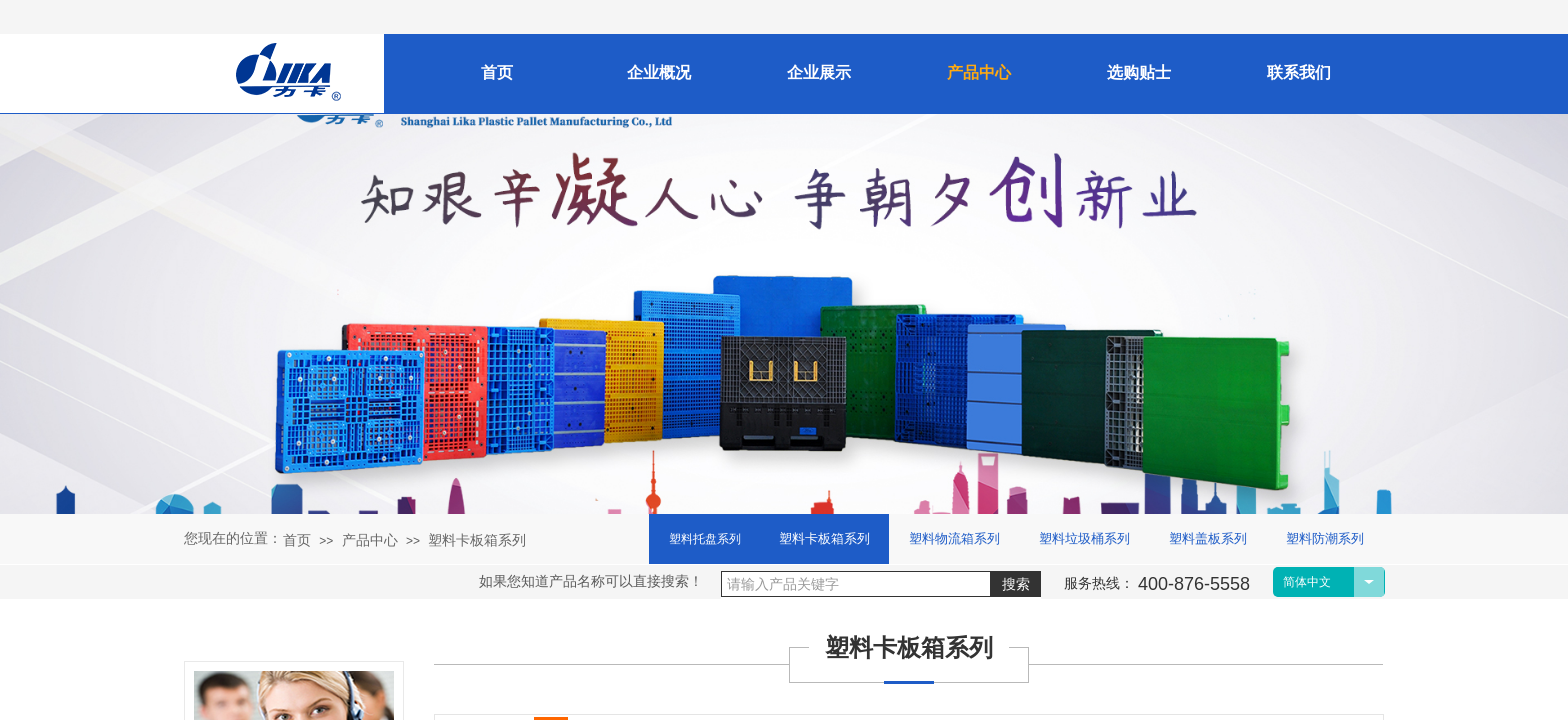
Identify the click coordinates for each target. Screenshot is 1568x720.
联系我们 (1299, 72)
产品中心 (370, 540)
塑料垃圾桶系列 (1084, 538)
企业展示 (819, 72)
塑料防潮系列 (1325, 538)
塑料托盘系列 (705, 539)
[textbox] (856, 584)
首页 (297, 540)
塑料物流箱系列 (954, 538)
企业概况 (659, 72)
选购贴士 (1139, 72)
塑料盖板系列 (1208, 538)
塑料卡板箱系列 (477, 540)
